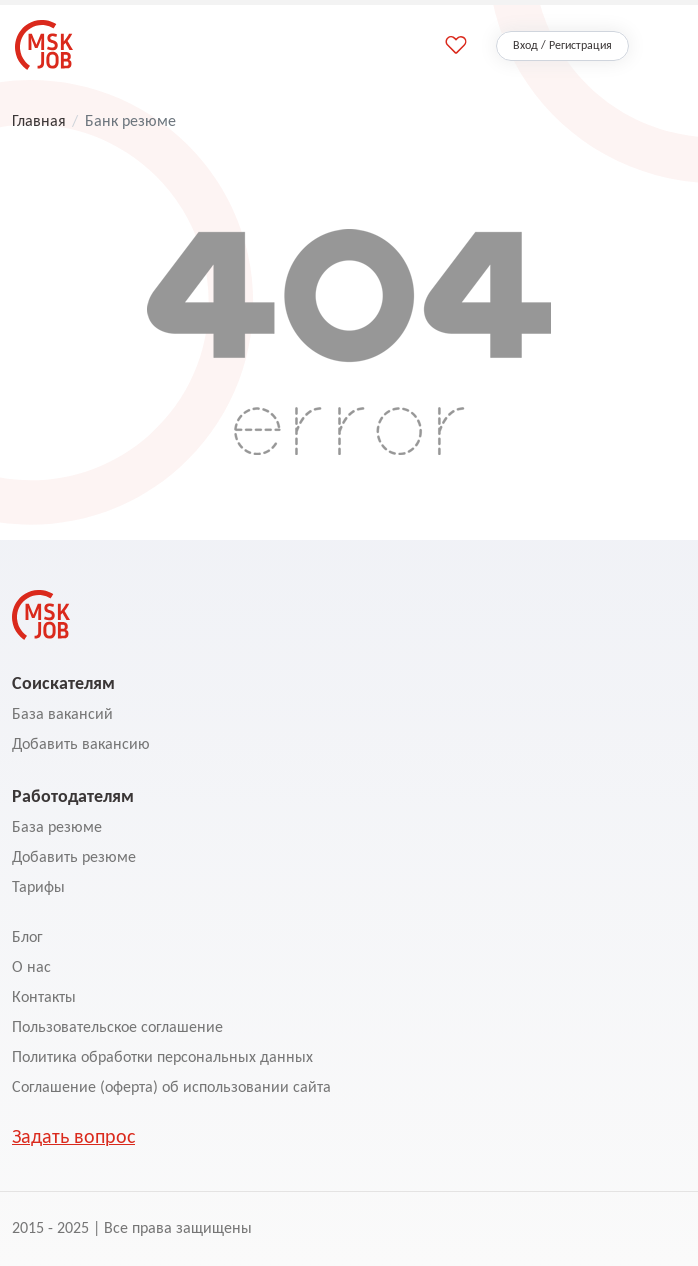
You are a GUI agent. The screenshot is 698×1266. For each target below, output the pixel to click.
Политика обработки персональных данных (162, 1058)
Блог (27, 938)
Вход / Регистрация (562, 46)
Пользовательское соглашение (117, 1028)
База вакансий (62, 715)
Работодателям (73, 796)
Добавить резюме (74, 858)
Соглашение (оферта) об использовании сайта (171, 1088)
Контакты (44, 998)
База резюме (57, 828)
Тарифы (38, 888)
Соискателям (63, 683)
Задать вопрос (73, 1138)
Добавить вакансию (81, 745)
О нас (31, 968)
